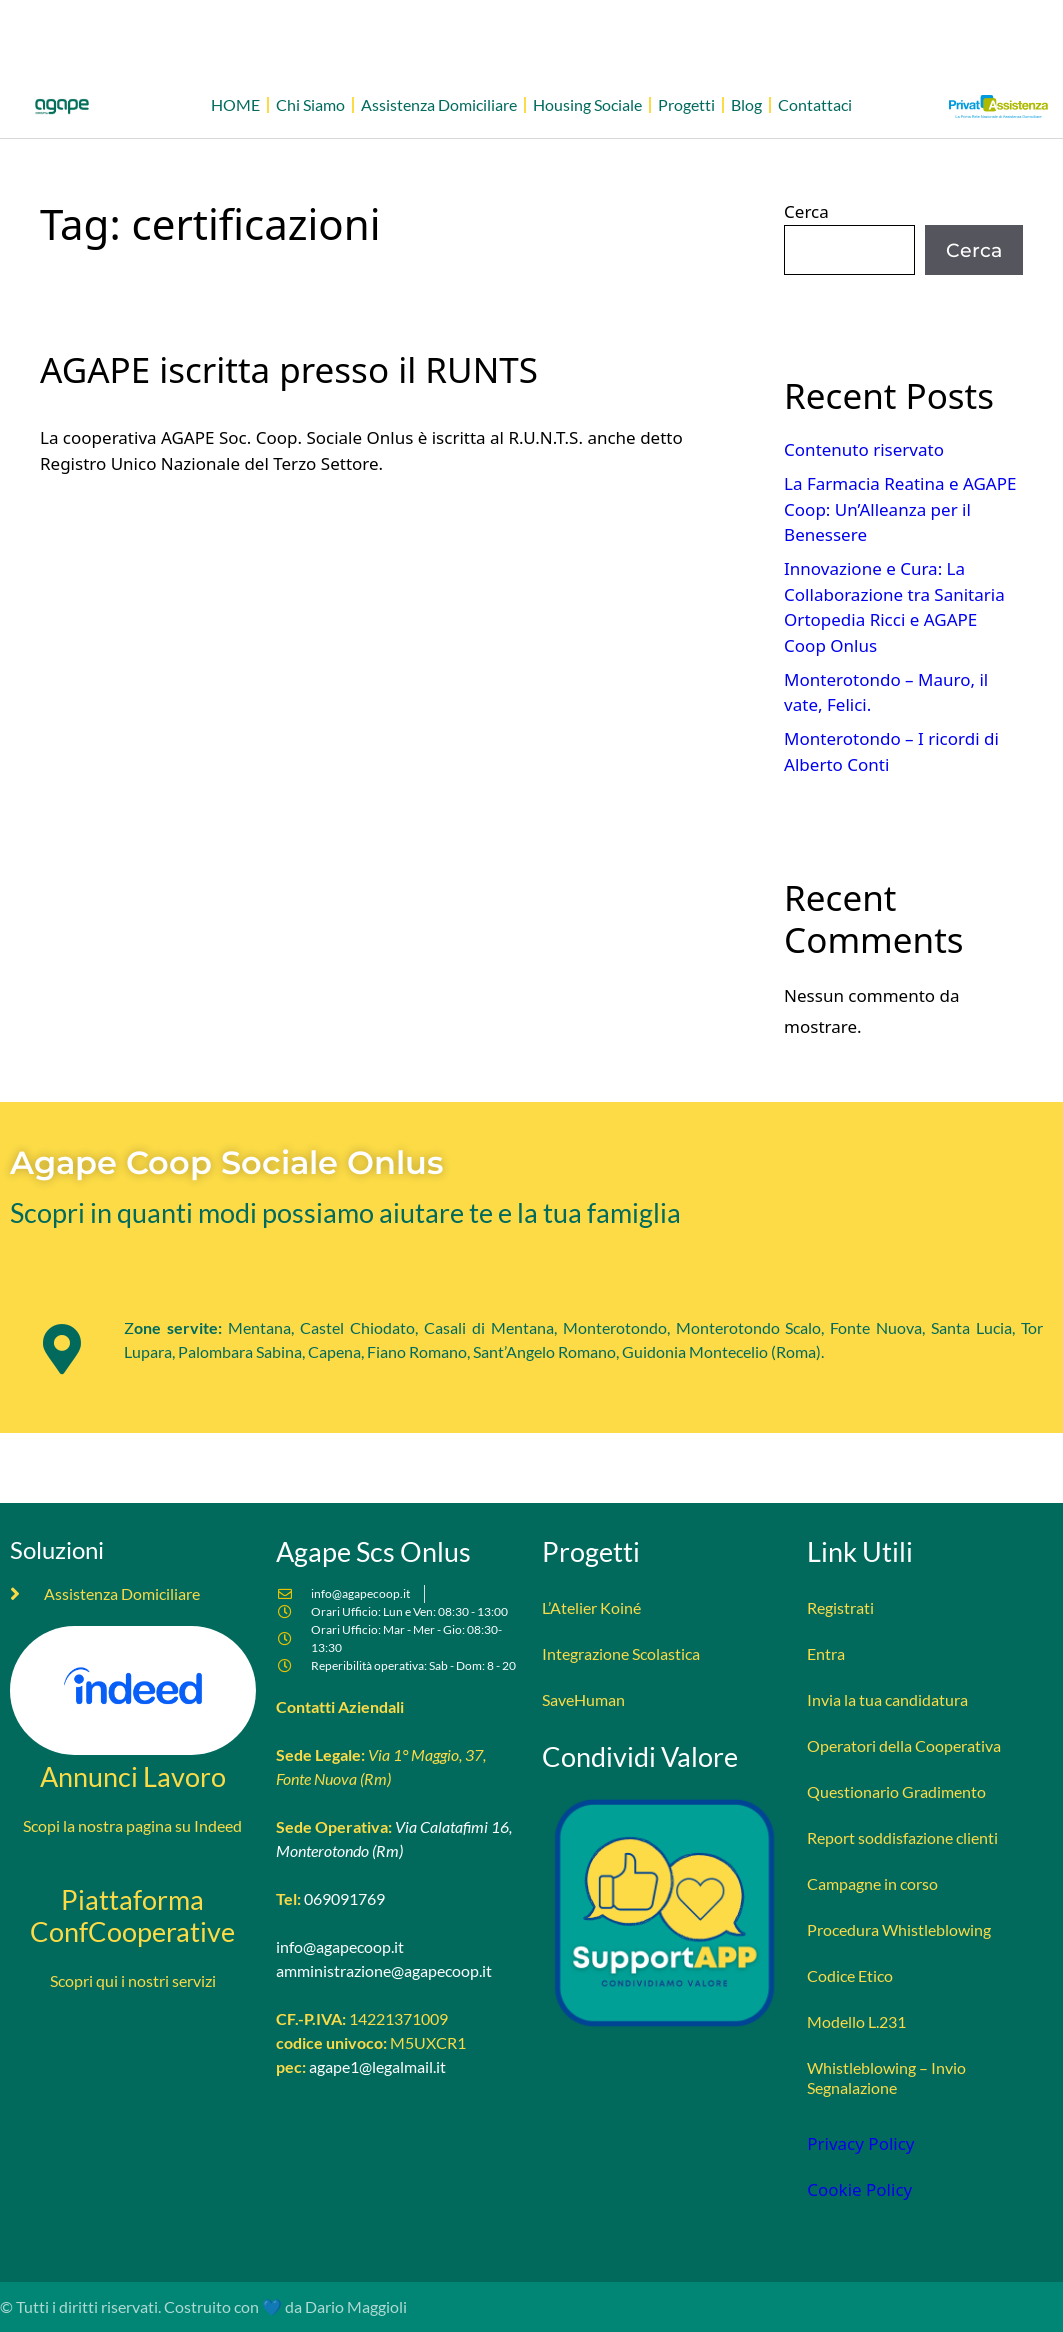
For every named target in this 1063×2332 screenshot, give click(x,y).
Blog (746, 104)
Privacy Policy (860, 2143)
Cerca (806, 211)
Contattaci (815, 104)
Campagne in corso (872, 1883)
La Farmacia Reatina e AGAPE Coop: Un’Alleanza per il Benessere (900, 509)
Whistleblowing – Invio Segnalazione (886, 2077)
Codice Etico (850, 1975)
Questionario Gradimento (896, 1791)
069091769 (344, 1898)
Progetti (686, 104)
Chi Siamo (310, 104)
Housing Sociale (587, 104)
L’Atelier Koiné (591, 1607)
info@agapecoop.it (340, 1946)
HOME (235, 104)
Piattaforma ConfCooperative (132, 1916)
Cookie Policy (859, 2189)
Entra (826, 1653)
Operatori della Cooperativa (904, 1745)
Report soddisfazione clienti (902, 1837)
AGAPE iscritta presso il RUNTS (289, 369)
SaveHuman (583, 1699)
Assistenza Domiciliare (439, 104)
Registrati (840, 1607)
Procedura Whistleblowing (899, 1929)
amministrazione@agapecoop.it (384, 1970)
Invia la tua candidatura (887, 1699)
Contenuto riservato (864, 449)
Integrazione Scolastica (621, 1653)
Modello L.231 (856, 2021)
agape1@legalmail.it (377, 2066)
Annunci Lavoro (133, 1776)
